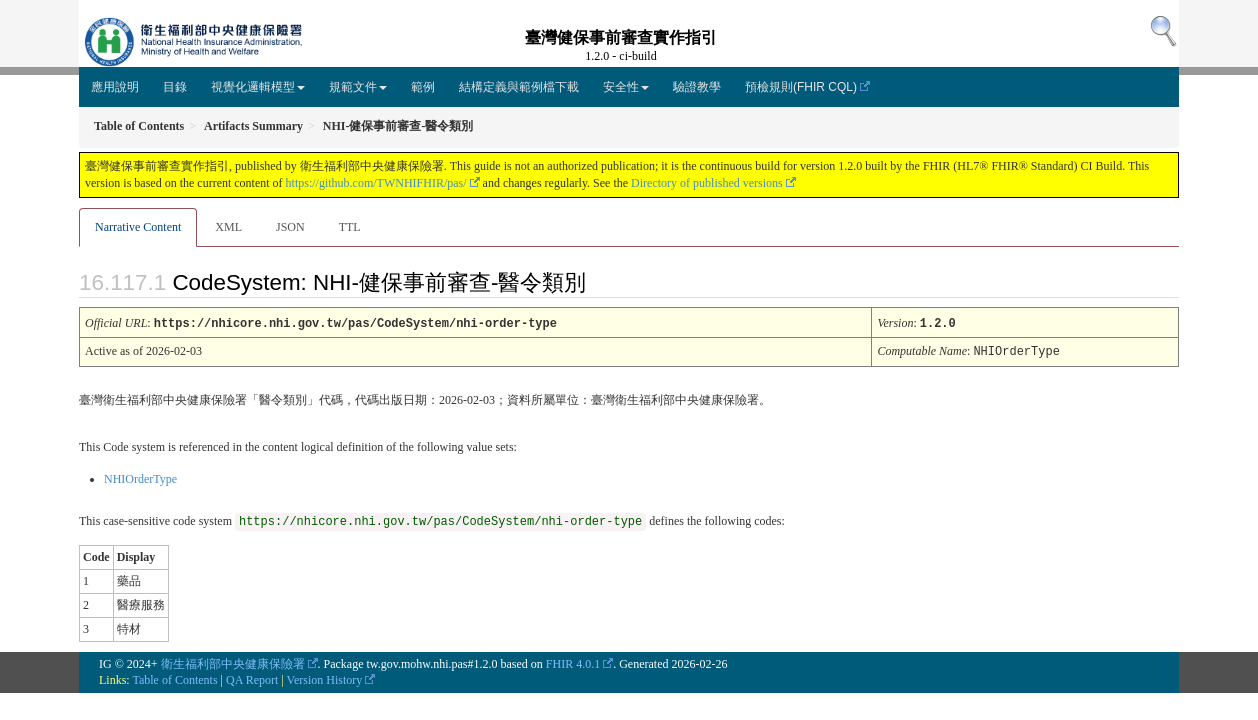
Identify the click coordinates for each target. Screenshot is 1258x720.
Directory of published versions (707, 183)
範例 (423, 87)
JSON (290, 227)
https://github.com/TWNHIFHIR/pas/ (376, 183)
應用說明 (115, 87)
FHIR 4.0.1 (573, 662)
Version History (325, 678)
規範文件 (358, 87)
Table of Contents (174, 678)
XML (228, 227)
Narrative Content (138, 227)
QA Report (252, 678)
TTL (350, 227)
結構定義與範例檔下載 (519, 87)
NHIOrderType (140, 477)
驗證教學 (697, 87)
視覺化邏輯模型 (258, 87)
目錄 (175, 87)
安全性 (626, 87)
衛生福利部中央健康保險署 (233, 662)
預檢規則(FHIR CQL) (801, 87)
